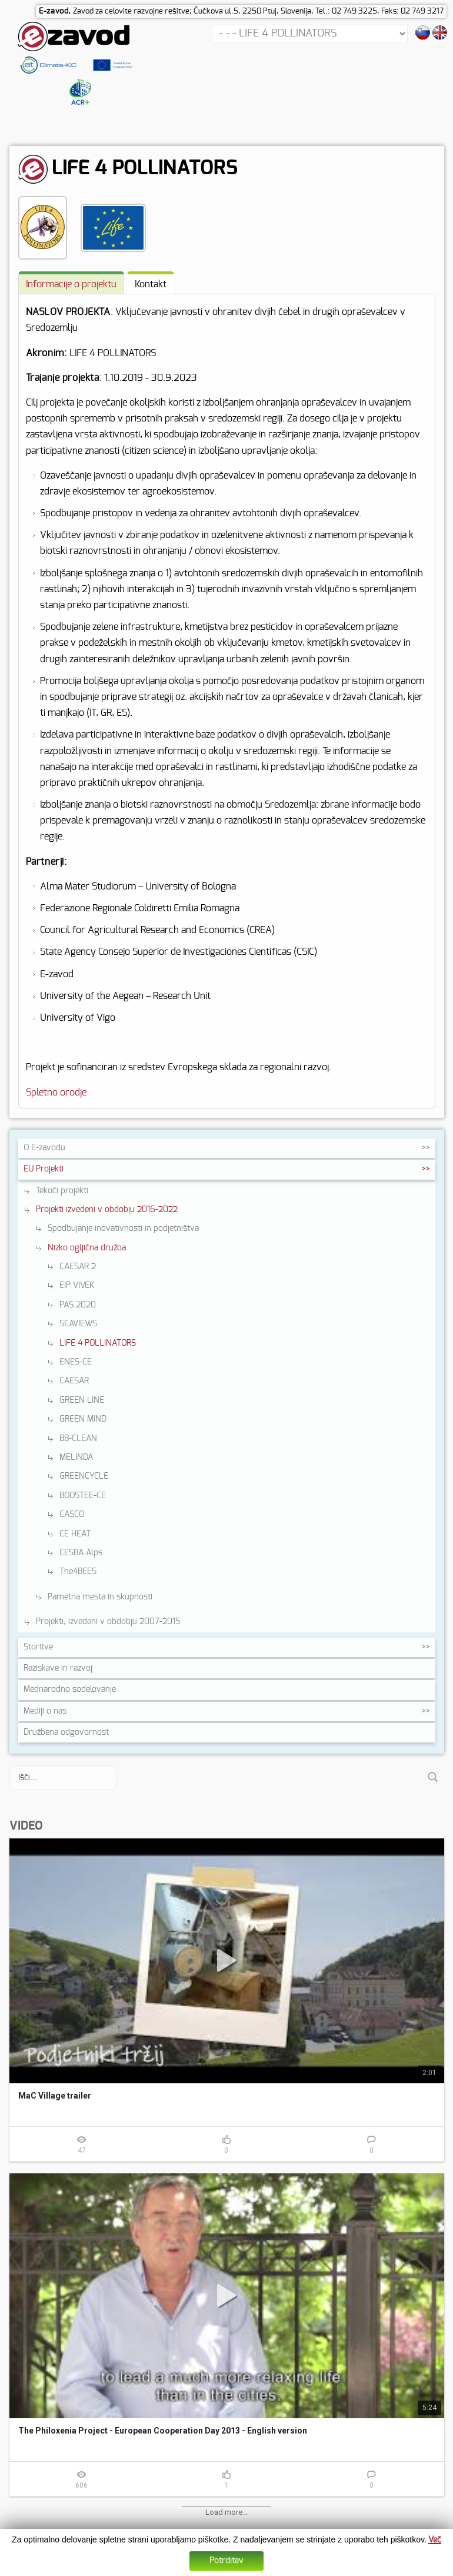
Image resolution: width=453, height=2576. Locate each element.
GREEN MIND (82, 1419)
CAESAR (74, 1381)
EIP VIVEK (76, 1286)
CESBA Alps (80, 1553)
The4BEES (77, 1572)
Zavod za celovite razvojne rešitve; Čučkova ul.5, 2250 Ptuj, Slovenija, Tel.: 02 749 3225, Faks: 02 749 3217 (258, 11)
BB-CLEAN (78, 1439)
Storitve (38, 1647)
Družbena (66, 1732)
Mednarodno (70, 1689)
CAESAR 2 (77, 1267)
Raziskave (58, 1668)
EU (44, 1169)
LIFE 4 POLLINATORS (97, 1343)
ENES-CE (75, 1362)
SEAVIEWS (78, 1324)
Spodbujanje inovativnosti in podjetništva (123, 1228)
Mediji (45, 1711)
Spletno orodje (56, 1092)
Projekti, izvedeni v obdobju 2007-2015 (108, 1622)
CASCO (71, 1515)
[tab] (71, 282)
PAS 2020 (77, 1305)
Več (434, 2540)
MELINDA (76, 1457)
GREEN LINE (81, 1400)
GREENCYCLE (83, 1476)
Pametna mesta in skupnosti (100, 1597)
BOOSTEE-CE (82, 1496)
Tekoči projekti (62, 1191)
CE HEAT (75, 1534)
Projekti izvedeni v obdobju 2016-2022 (107, 1210)
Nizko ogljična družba (87, 1248)
